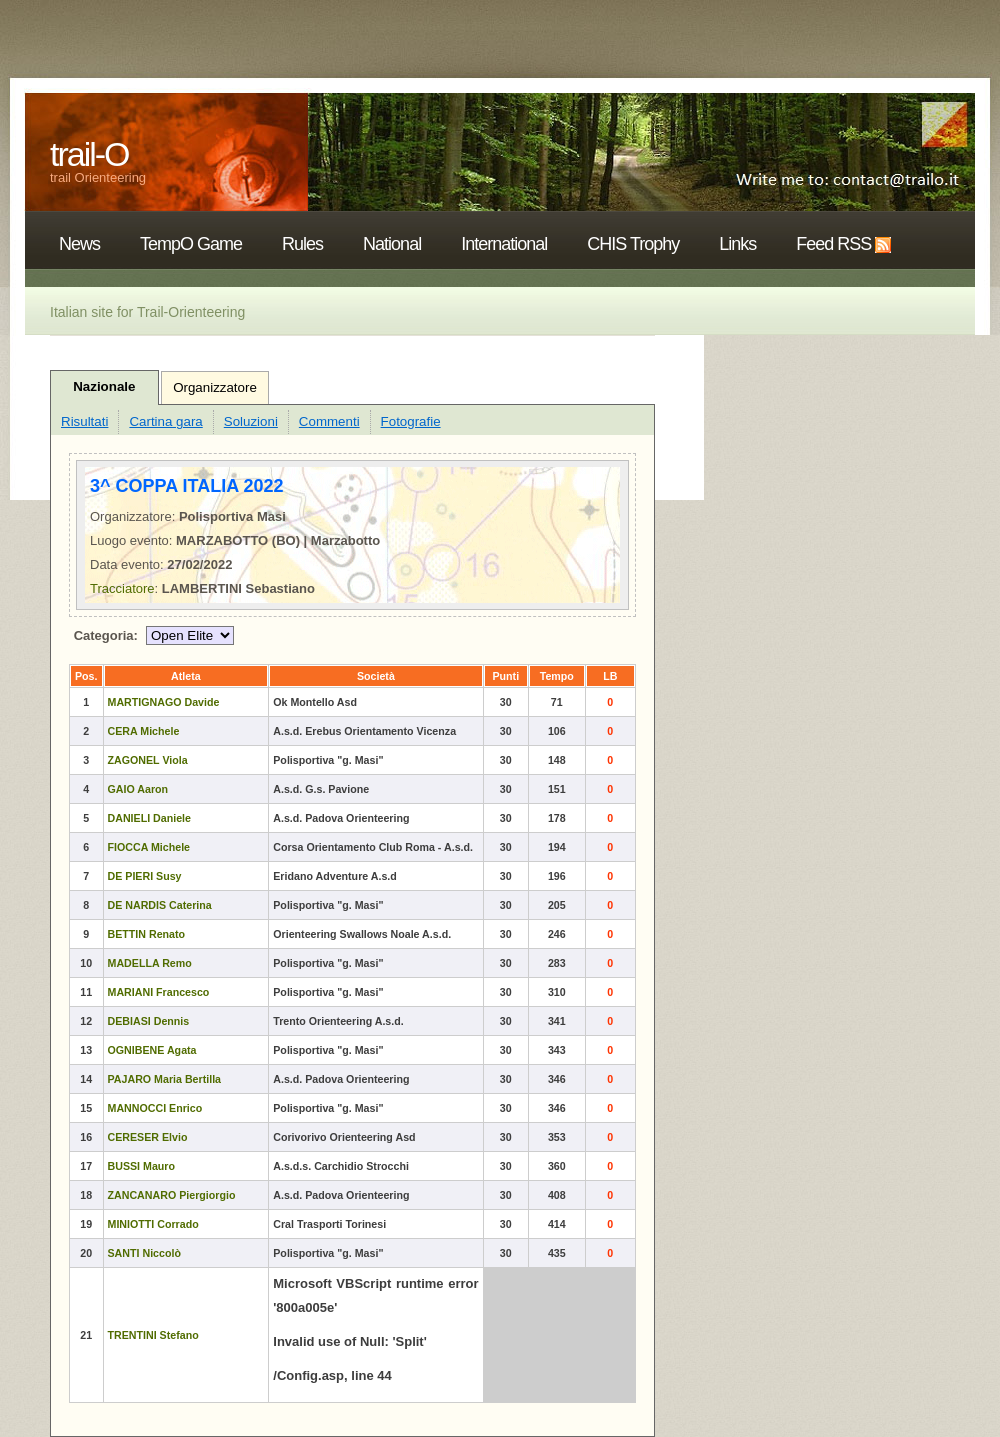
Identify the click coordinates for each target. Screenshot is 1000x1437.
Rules (302, 244)
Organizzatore (215, 387)
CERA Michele (144, 731)
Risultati (84, 421)
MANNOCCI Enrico (155, 1108)
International (504, 244)
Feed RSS (833, 244)
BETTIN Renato (147, 934)
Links (737, 244)
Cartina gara (165, 421)
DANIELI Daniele (150, 818)
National (392, 244)
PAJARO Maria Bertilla (165, 1079)
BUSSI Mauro (142, 1166)
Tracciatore (122, 588)
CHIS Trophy (633, 244)
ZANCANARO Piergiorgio (172, 1195)
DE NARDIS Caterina (160, 905)
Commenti (329, 421)
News (79, 244)
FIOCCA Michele (149, 847)
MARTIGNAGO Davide (164, 702)
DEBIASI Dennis (149, 1021)
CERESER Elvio (148, 1137)
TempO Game (191, 244)
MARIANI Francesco (159, 992)
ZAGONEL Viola (148, 760)
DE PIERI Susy (145, 876)
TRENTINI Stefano (153, 1335)
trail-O (89, 154)
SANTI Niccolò (144, 1253)
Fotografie (411, 421)
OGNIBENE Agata (152, 1050)
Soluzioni (251, 421)
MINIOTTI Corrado (153, 1224)
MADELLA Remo (150, 963)
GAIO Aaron (138, 789)
